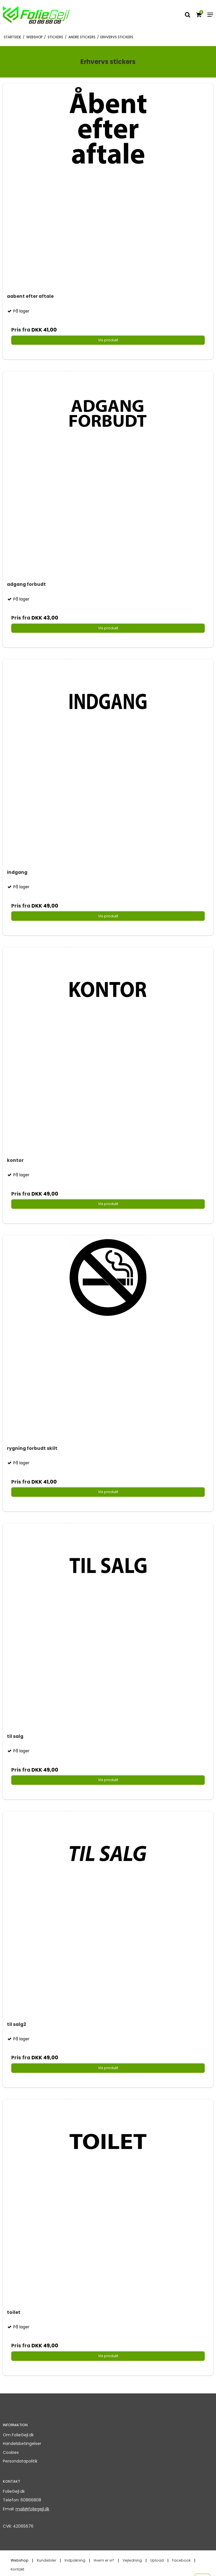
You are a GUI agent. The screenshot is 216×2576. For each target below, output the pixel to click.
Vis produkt (108, 340)
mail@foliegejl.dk (32, 2509)
